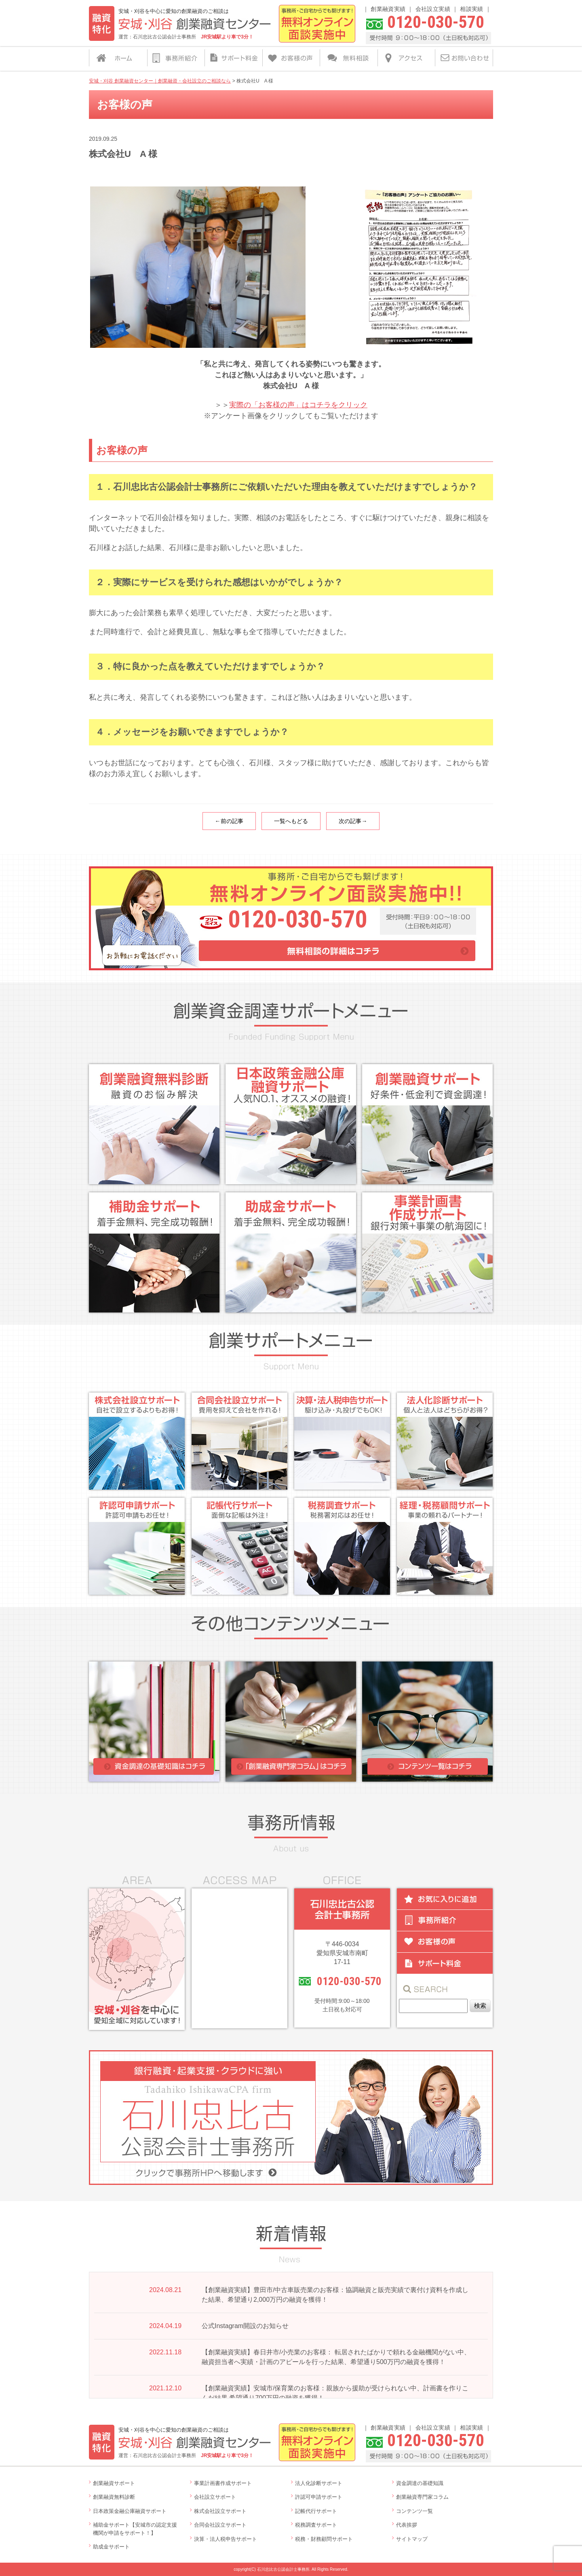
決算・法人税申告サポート (225, 2539)
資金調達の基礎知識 (419, 2483)
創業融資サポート (114, 2483)
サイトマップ (412, 2539)
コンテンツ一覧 (414, 2511)
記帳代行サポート (316, 2511)
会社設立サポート (215, 2497)
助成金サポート (111, 2547)
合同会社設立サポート (220, 2525)
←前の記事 (229, 821)
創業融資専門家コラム (422, 2497)
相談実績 (471, 9)
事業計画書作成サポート (223, 2483)
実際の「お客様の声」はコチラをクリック (298, 405)
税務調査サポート (316, 2525)
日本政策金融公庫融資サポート (130, 2511)
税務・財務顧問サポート (324, 2539)
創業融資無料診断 (114, 2497)
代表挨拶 (406, 2525)
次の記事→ (353, 821)
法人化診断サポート (318, 2483)
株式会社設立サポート (220, 2511)
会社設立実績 (432, 9)
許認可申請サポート (318, 2497)
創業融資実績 (388, 9)
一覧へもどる (291, 821)
